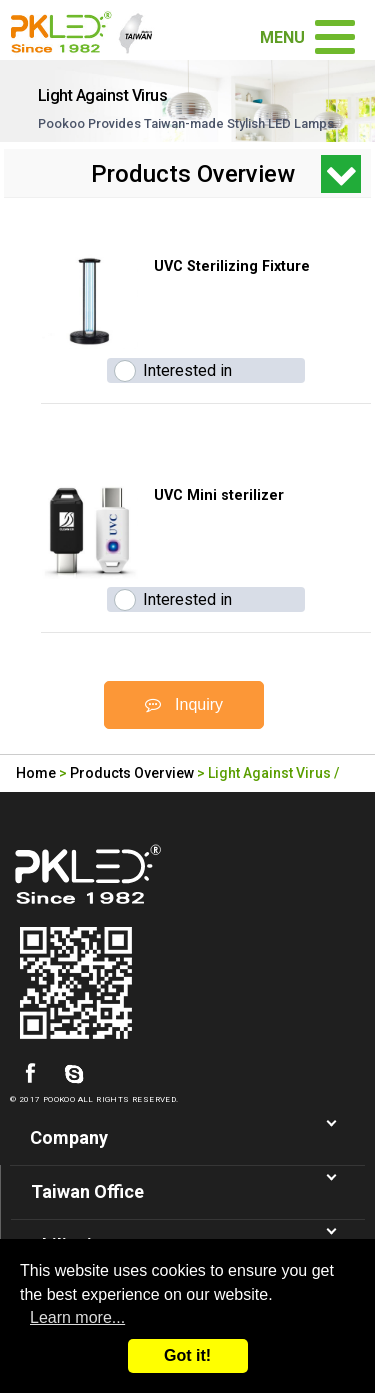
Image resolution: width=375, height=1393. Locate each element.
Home (36, 773)
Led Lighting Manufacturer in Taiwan (89, 30)
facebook (30, 1074)
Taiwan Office (87, 1191)
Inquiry (184, 704)
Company (69, 1137)
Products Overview (132, 773)
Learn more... (77, 1317)
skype (74, 1074)
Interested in (187, 370)
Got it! (187, 1355)
